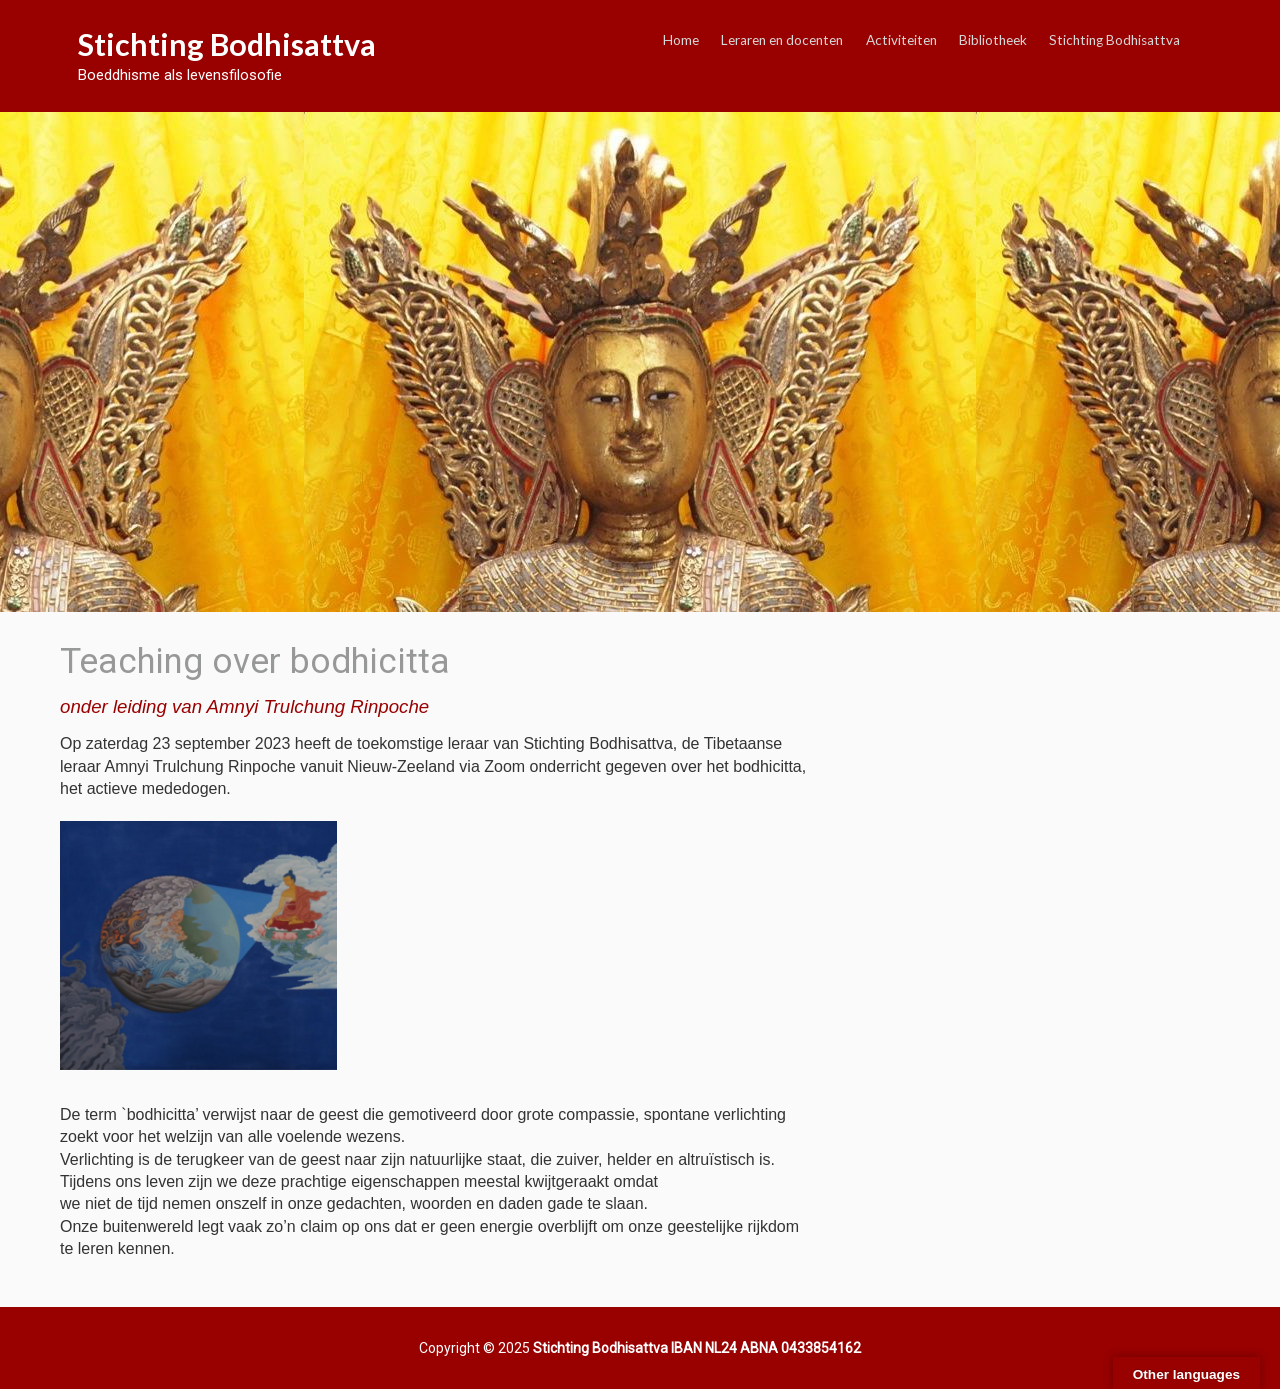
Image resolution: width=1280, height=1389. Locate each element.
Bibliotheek (993, 40)
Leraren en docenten (782, 40)
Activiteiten (901, 40)
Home (681, 40)
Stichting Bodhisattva (227, 44)
